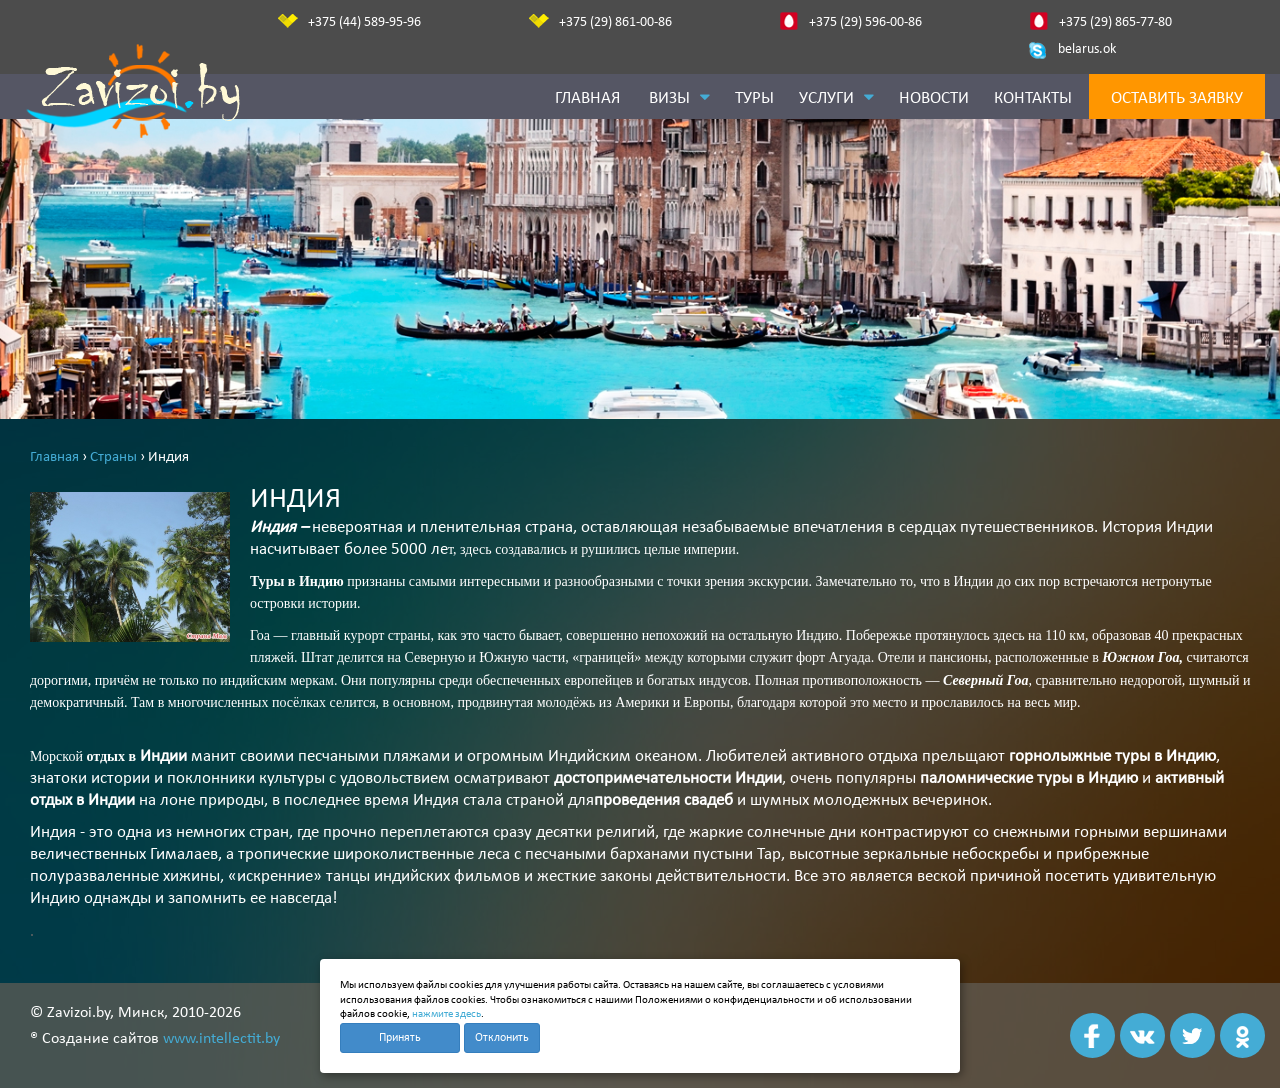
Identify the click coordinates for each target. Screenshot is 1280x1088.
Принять (400, 1038)
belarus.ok (1087, 49)
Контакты (1033, 98)
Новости (934, 98)
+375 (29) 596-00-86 (865, 22)
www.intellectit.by (221, 1039)
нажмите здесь (446, 1014)
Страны (115, 457)
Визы (679, 98)
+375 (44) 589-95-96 (364, 22)
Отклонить (502, 1038)
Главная (587, 98)
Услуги (836, 98)
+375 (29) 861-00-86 (615, 22)
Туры (754, 98)
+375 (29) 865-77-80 (1115, 22)
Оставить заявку (1177, 98)
